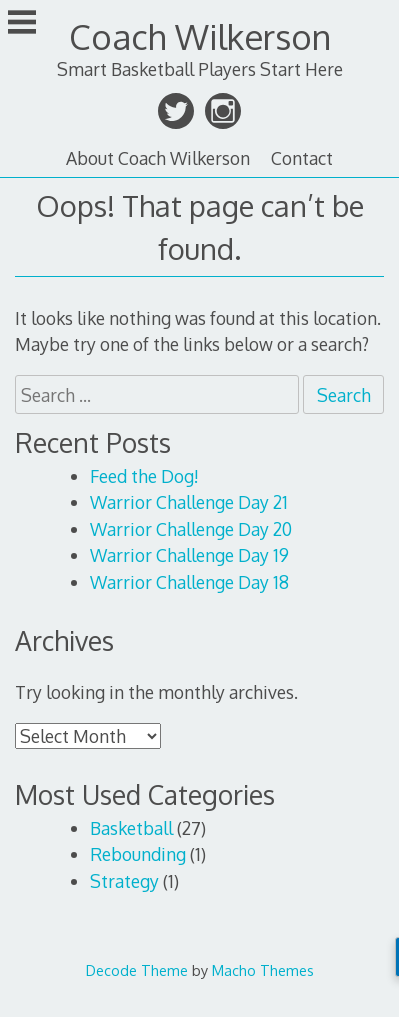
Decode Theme (137, 970)
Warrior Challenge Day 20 (191, 529)
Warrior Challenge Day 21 (189, 502)
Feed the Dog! (144, 476)
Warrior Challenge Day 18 (189, 582)
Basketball (131, 828)
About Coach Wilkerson (158, 158)
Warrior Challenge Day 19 (189, 555)
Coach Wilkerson (200, 36)
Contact (302, 158)
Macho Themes (263, 970)
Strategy (124, 881)
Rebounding (138, 854)
